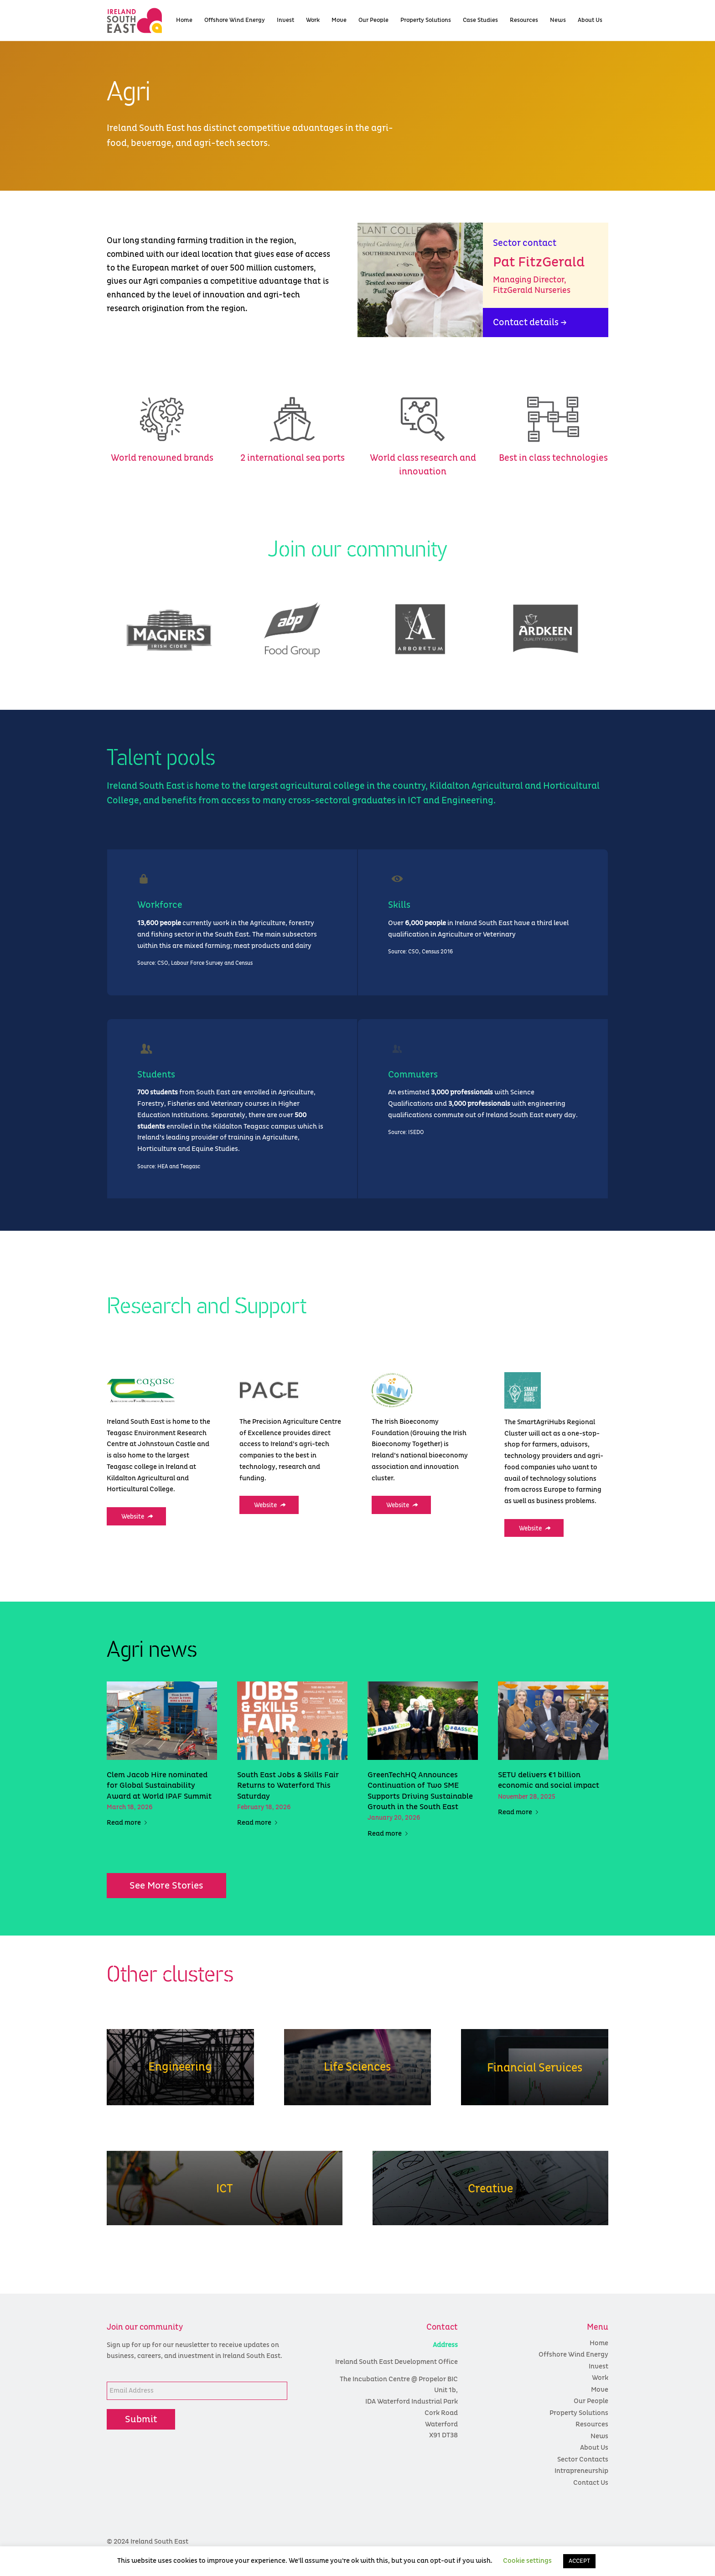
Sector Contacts (582, 2459)
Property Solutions (578, 2412)
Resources (591, 2424)
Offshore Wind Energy (573, 2354)
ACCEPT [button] (579, 2561)
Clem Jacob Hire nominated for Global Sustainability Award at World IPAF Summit (159, 1785)
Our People (591, 2401)
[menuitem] (184, 20)
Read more (128, 1823)
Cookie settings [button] (527, 2560)
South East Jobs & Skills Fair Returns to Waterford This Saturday (288, 1785)
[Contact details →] (545, 322)
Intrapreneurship (581, 2470)
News (599, 2436)
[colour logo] (150, 20)
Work (600, 2377)
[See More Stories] (166, 1885)
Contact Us (590, 2482)
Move (599, 2389)
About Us (594, 2447)
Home (599, 2343)
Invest (598, 2366)
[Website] (136, 1516)
